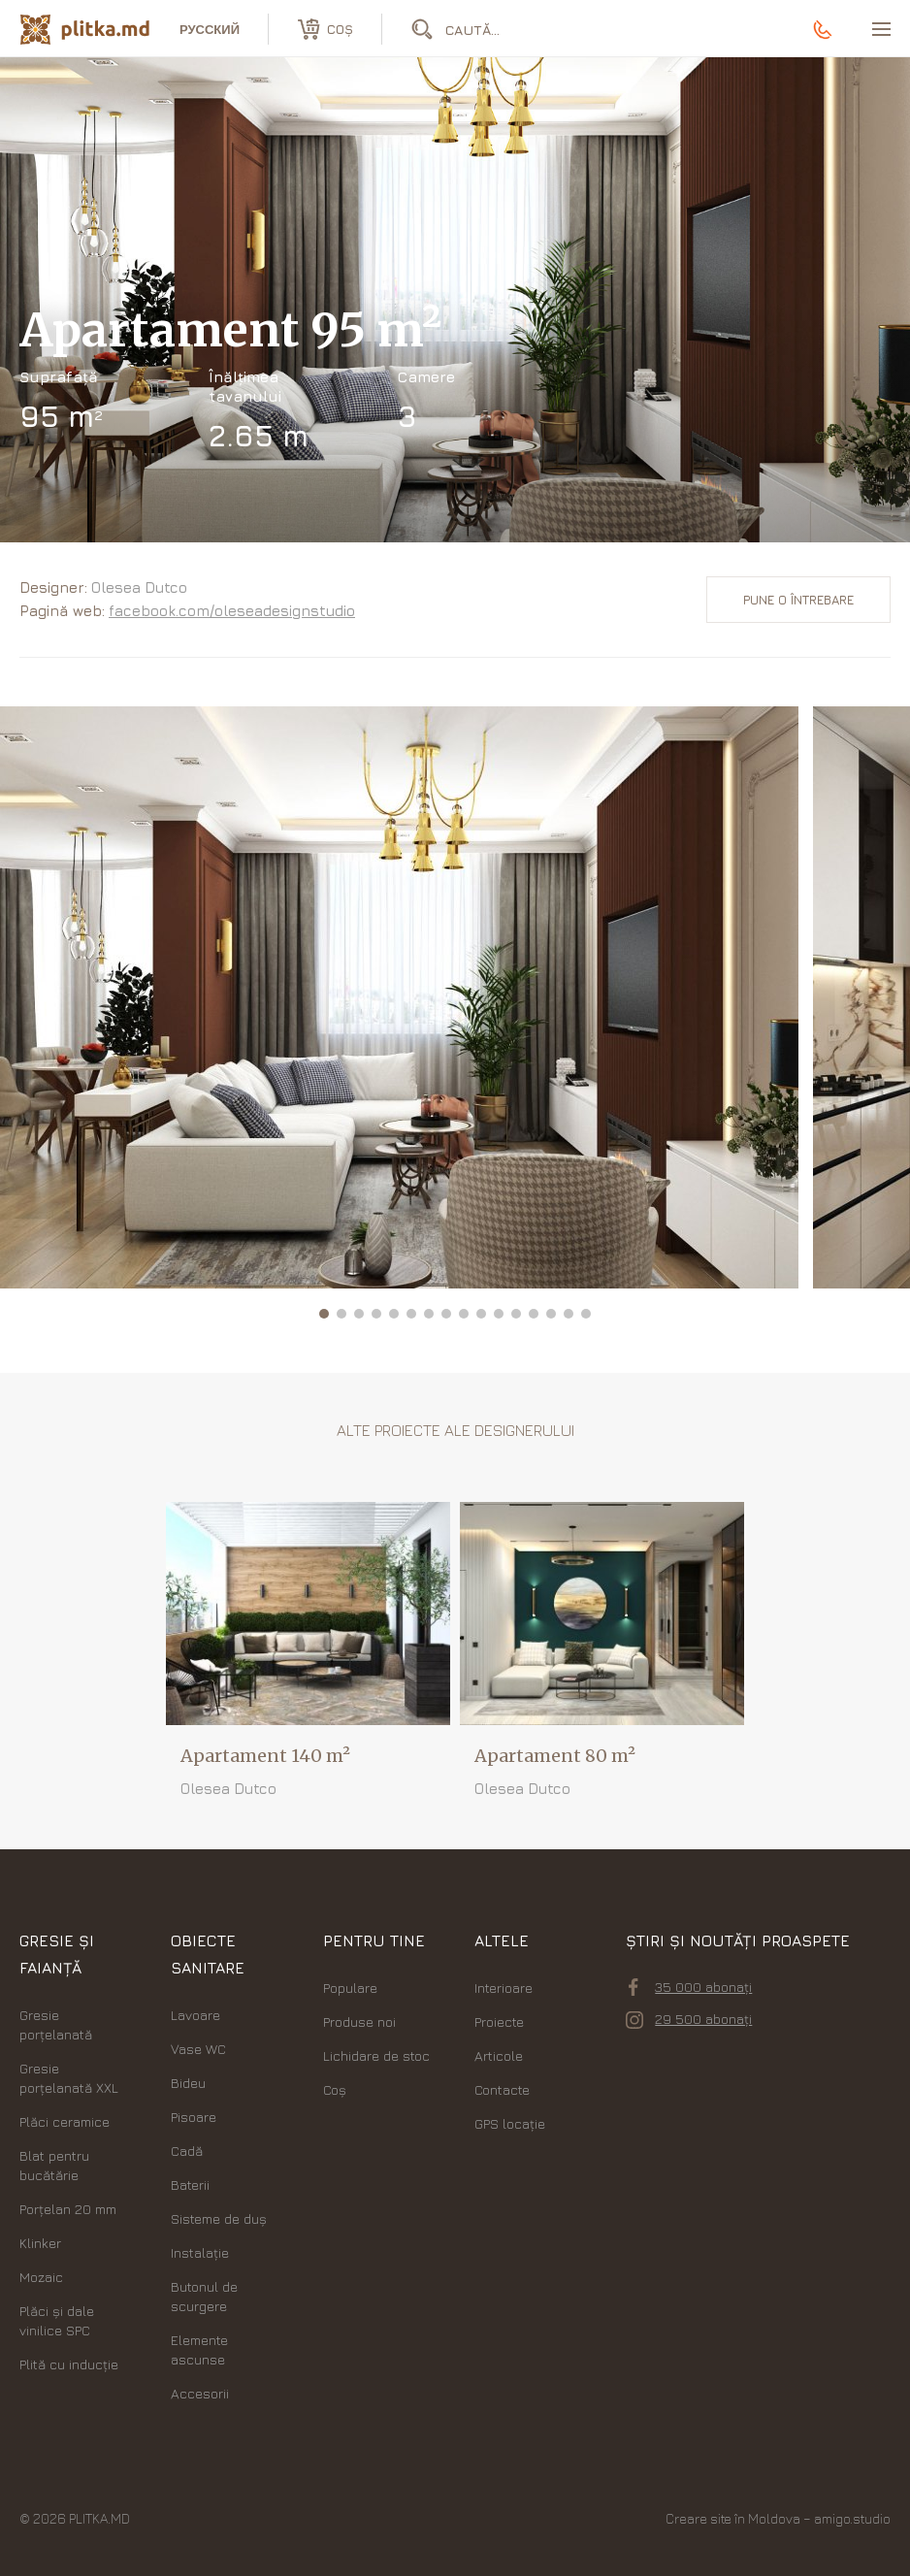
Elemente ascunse (199, 2349)
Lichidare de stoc (376, 2055)
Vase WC (198, 2048)
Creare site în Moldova (733, 2518)
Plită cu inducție (68, 2364)
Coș (334, 2089)
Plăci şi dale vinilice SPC (56, 2320)
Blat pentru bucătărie (54, 2165)
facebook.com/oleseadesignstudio (232, 611)
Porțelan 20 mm (67, 2209)
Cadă (187, 2150)
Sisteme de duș (219, 2218)
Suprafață (58, 377)
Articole (498, 2055)
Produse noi (359, 2021)
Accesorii (200, 2393)
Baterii (190, 2184)
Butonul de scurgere (204, 2296)
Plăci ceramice (64, 2121)
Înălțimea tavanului (245, 387)
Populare (350, 1987)
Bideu (188, 2082)
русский (209, 29)
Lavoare (195, 2014)
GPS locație (509, 2123)
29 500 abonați (689, 2019)
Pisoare (193, 2116)
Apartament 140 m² (265, 1756)
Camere (426, 377)
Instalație (200, 2252)
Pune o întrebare (798, 599)
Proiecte (499, 2021)
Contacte (502, 2089)
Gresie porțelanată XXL (68, 2078)
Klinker (40, 2242)
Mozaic (41, 2276)
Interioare (503, 1987)
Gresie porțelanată (55, 2024)
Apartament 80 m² (554, 1756)
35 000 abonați (690, 1987)
